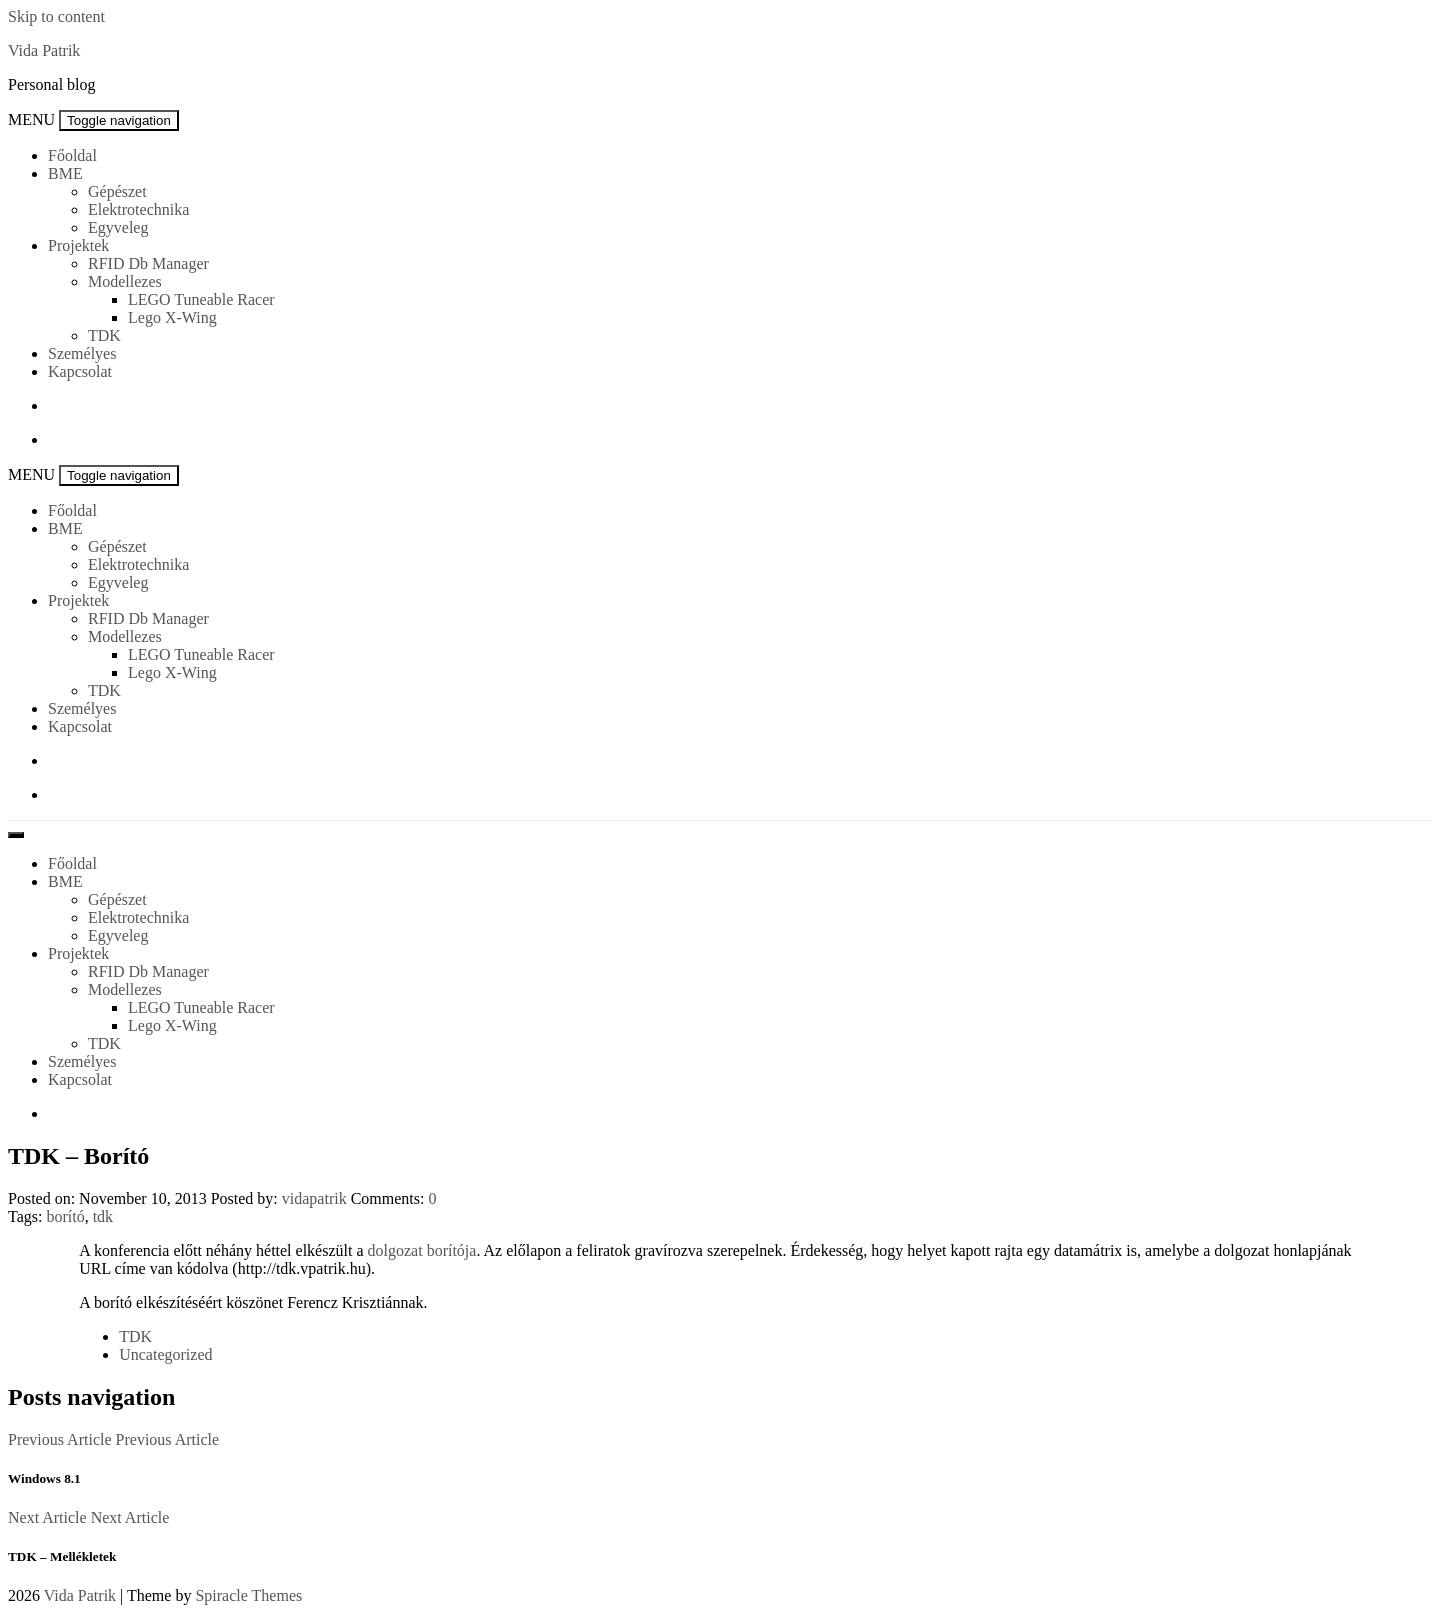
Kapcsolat (80, 371)
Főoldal (72, 155)
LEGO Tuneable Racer (201, 299)
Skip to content (56, 16)
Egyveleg (118, 227)
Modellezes (125, 281)
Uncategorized (165, 1354)
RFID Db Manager (148, 263)
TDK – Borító (78, 1156)
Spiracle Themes (248, 1595)
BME (65, 173)
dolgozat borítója (422, 1250)
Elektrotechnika (138, 209)
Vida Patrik (44, 50)
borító (65, 1216)
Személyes (82, 353)
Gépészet (117, 191)
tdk (103, 1216)
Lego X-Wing (172, 317)
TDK (104, 335)
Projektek (78, 245)
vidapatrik (314, 1198)
